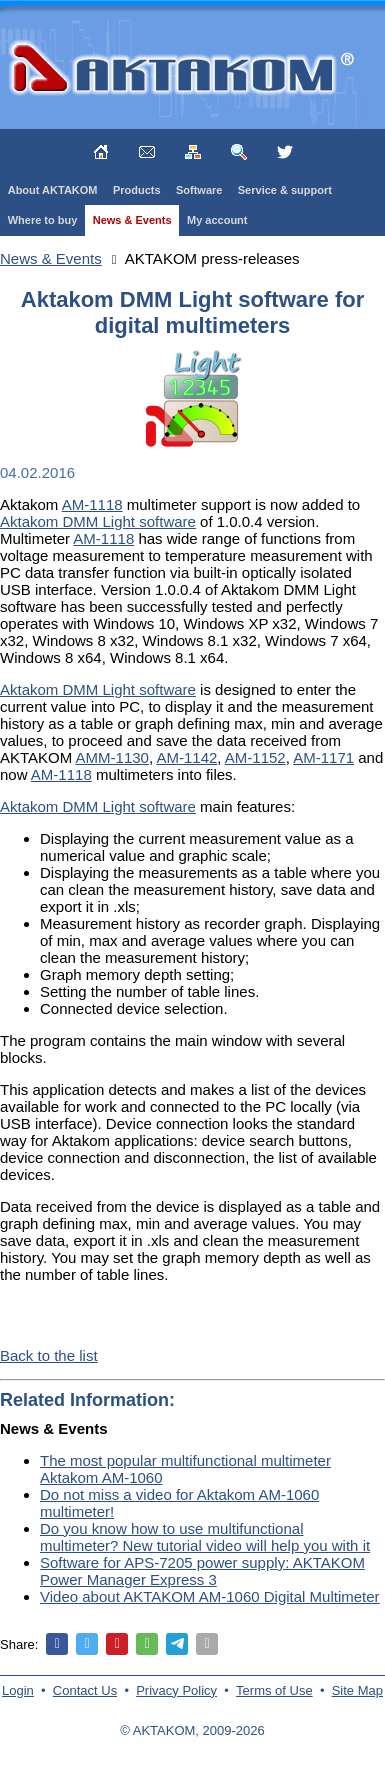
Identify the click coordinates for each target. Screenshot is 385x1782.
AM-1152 (255, 757)
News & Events (132, 220)
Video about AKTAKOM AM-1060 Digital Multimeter (210, 1596)
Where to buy (43, 220)
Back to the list (49, 1355)
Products (137, 190)
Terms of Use (274, 1690)
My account (217, 220)
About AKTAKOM (53, 190)
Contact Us (85, 1690)
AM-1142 (186, 757)
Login (18, 1690)
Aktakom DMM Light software (98, 521)
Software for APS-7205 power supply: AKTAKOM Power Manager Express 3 (202, 1571)
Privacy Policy (176, 1690)
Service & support (285, 190)
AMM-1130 (112, 757)
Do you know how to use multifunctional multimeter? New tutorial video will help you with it (205, 1537)
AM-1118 (92, 504)
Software (199, 190)
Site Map (357, 1690)
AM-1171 (323, 757)
